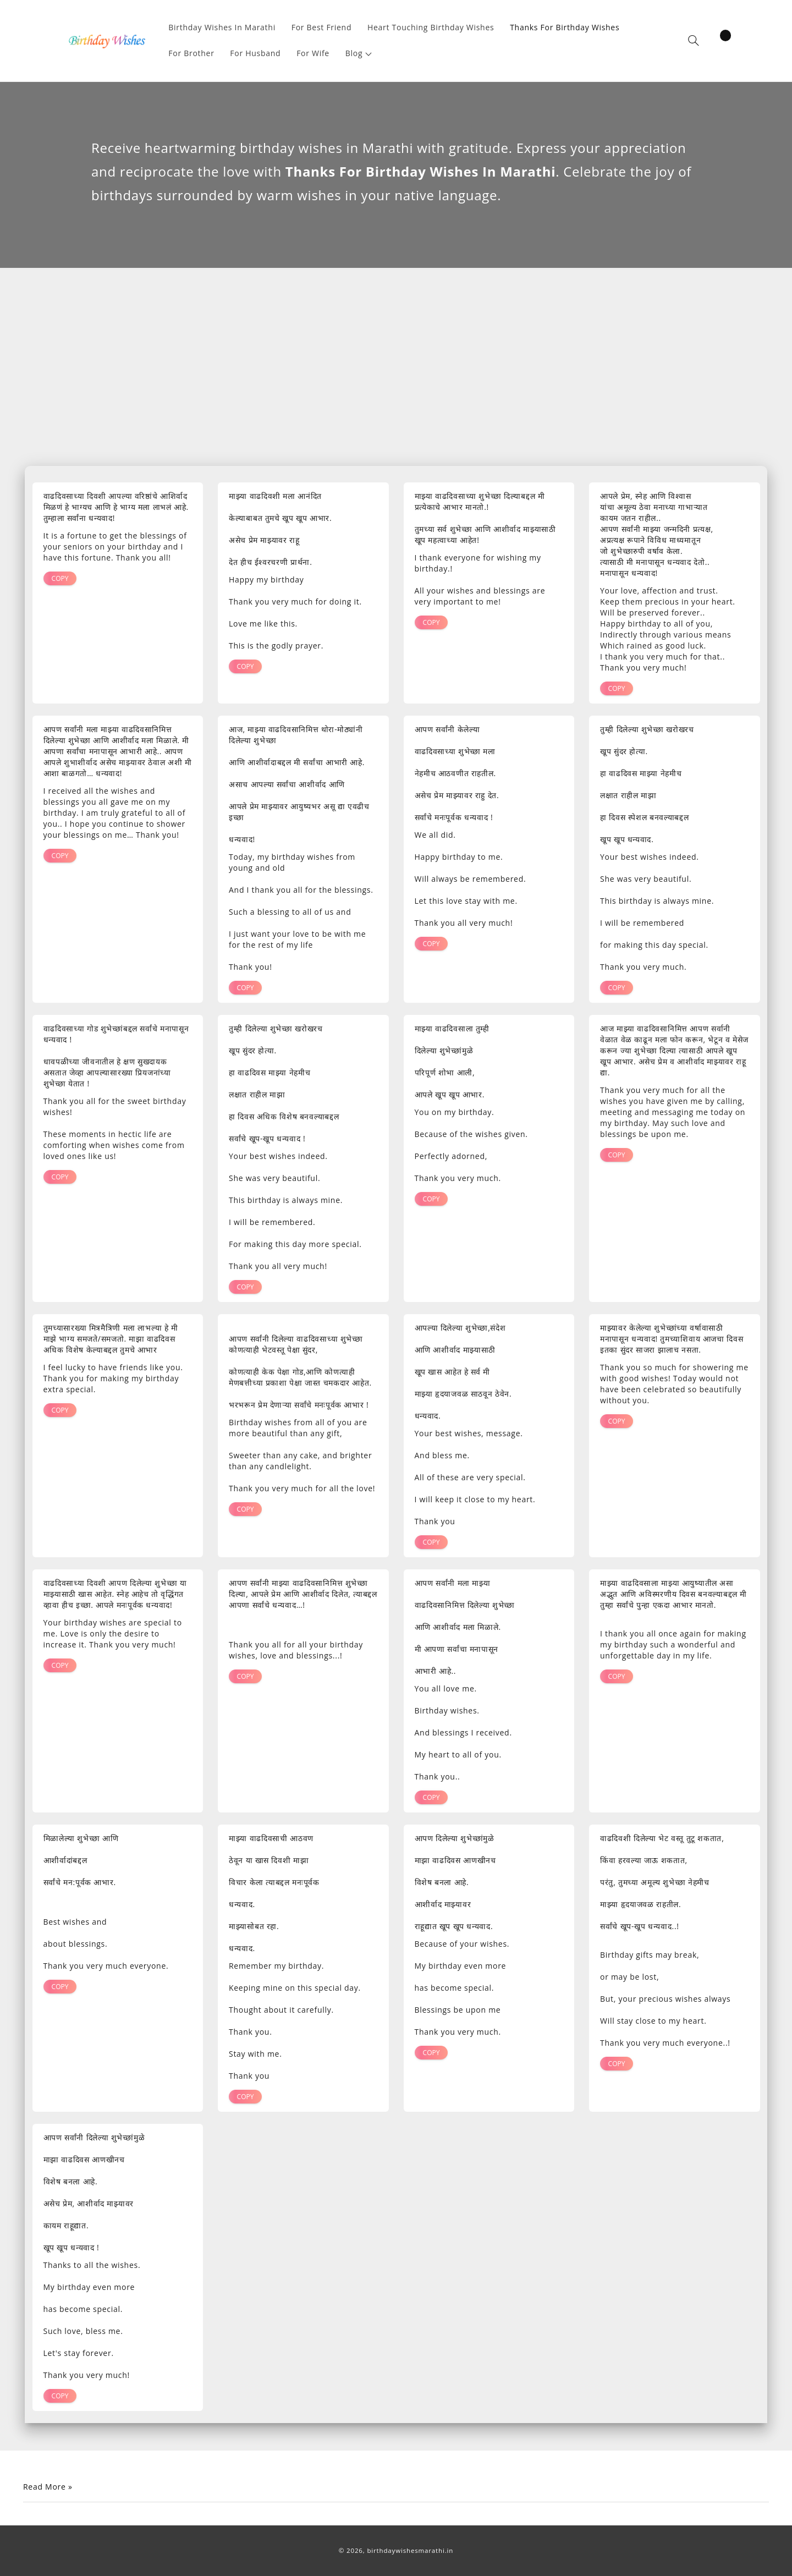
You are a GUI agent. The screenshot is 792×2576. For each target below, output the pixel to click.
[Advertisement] (396, 370)
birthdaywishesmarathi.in (410, 2550)
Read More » (48, 2487)
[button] (358, 54)
